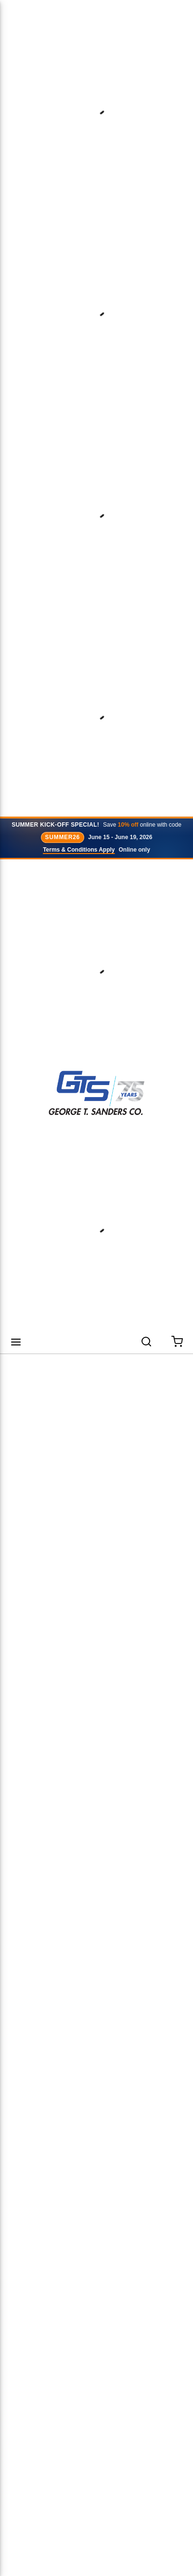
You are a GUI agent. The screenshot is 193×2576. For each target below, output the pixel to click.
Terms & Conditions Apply (79, 849)
